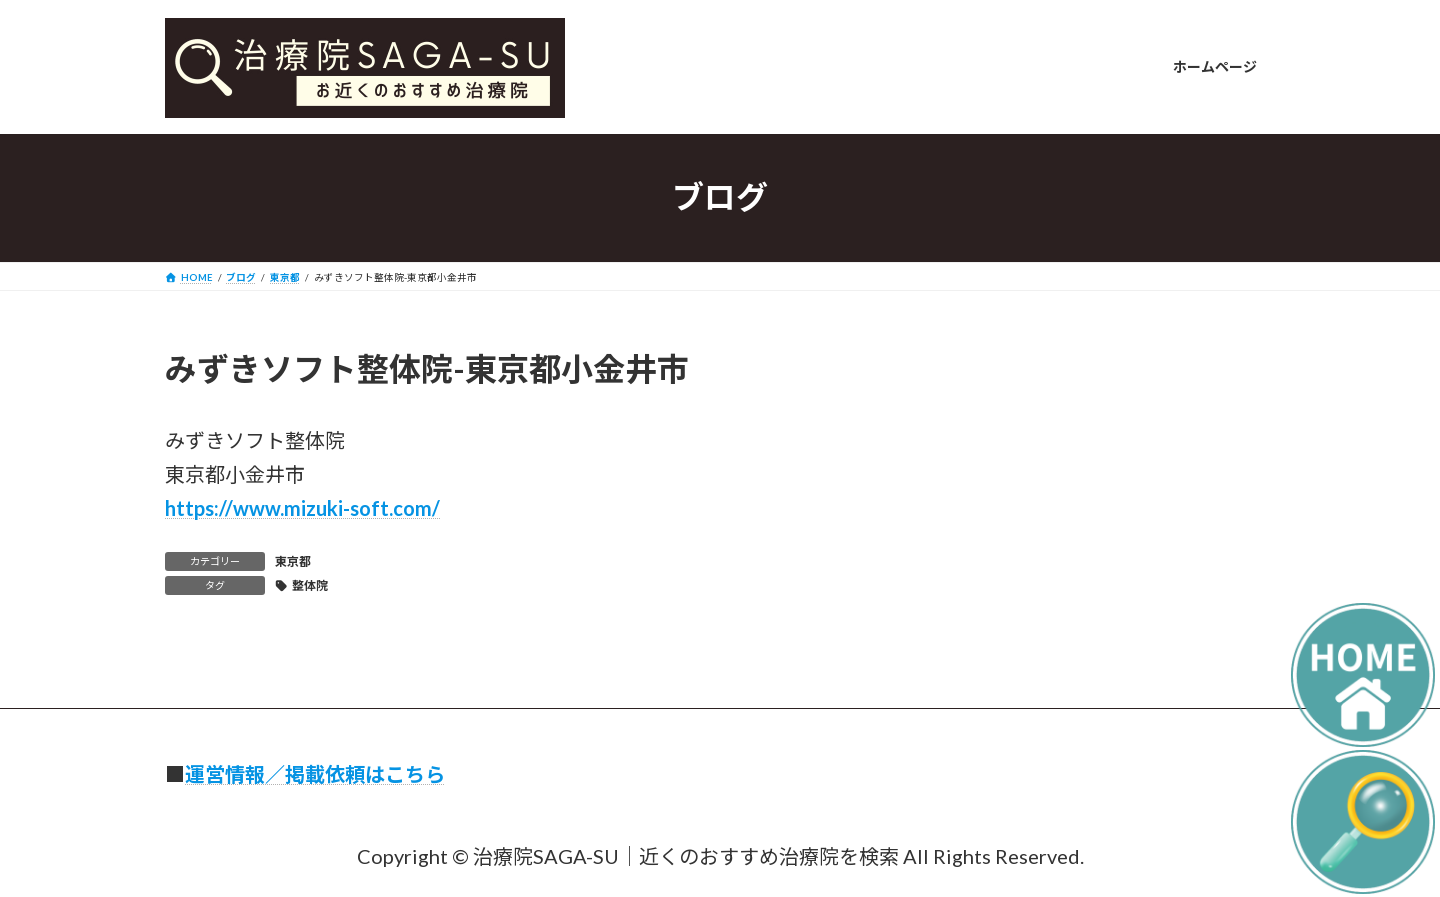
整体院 (310, 585)
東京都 (293, 561)
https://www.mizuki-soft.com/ (302, 508)
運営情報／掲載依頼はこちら (315, 774)
